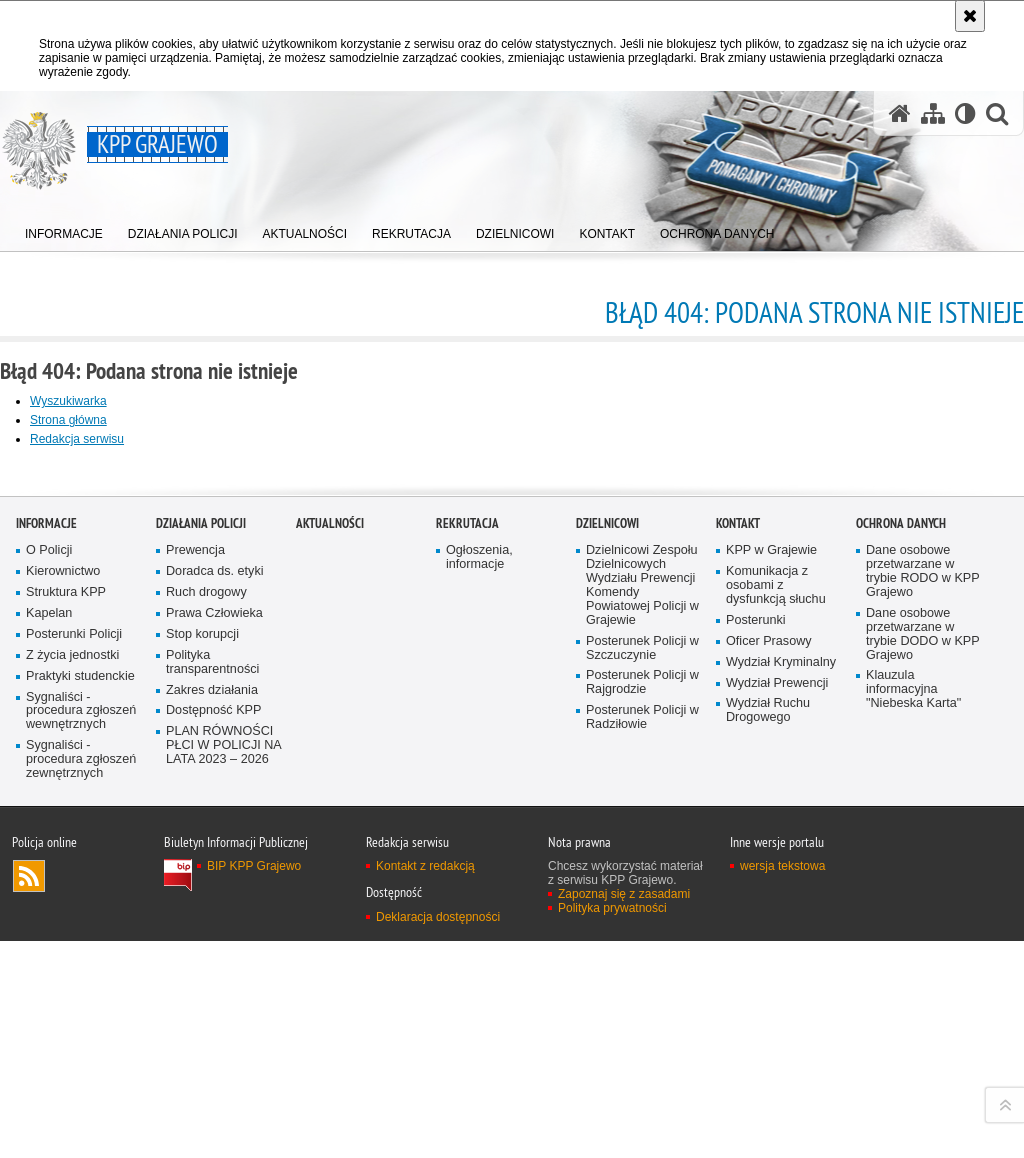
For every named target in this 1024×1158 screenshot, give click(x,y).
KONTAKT (738, 892)
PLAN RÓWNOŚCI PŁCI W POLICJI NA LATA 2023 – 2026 (224, 1114)
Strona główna (68, 420)
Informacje (46, 892)
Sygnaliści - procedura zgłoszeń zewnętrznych (81, 1128)
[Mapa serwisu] (933, 113)
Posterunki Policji (74, 1003)
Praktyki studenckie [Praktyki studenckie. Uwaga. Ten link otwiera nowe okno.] (80, 1045)
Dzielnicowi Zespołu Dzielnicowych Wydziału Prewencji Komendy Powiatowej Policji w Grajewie (642, 954)
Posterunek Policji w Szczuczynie (642, 1017)
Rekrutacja (467, 892)
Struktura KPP (66, 961)
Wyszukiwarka (68, 401)
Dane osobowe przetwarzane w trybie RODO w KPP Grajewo (923, 940)
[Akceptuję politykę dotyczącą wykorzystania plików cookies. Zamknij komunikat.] (970, 16)
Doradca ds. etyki (215, 940)
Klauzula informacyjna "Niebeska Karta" (913, 1058)
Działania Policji (201, 892)
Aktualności (330, 892)
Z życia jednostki (72, 1024)
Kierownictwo (63, 940)
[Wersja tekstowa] (965, 113)
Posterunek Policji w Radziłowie (642, 1086)
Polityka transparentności (212, 1031)
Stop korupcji (202, 1003)
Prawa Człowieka (214, 982)
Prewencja (195, 919)
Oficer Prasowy (769, 1010)
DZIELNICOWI (607, 892)
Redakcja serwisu (77, 439)
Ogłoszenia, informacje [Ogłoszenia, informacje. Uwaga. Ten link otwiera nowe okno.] (479, 926)
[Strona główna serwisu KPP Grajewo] (900, 113)
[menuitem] (64, 230)
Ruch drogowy (206, 961)
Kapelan (49, 982)
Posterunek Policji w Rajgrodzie (642, 1051)
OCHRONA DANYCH (901, 892)
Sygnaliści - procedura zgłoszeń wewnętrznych (81, 1080)
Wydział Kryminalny (781, 1031)
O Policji (49, 919)
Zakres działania (212, 1059)
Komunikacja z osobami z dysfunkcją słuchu (776, 954)
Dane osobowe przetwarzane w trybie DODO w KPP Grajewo (923, 1003)
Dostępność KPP (213, 1079)
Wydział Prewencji (777, 1052)
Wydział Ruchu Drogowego (768, 1079)
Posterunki (756, 989)
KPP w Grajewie (771, 919)
